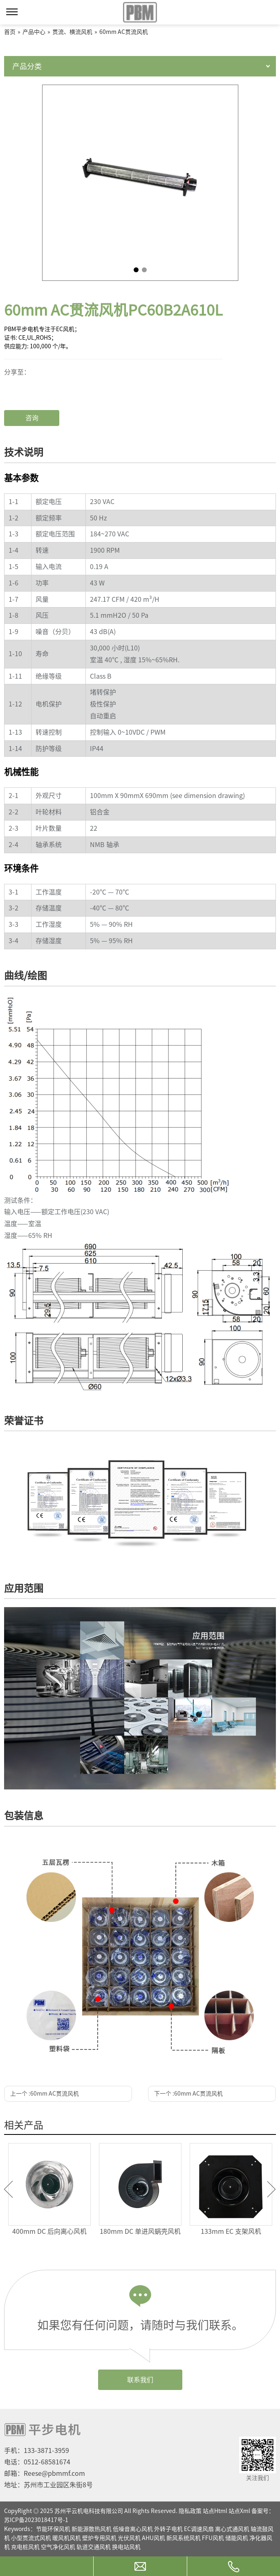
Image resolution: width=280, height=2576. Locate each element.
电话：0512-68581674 (37, 2462)
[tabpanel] (140, 182)
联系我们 (140, 2379)
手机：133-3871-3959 (36, 2450)
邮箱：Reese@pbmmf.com (44, 2473)
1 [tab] (136, 269)
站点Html (215, 2511)
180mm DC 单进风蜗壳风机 (140, 2231)
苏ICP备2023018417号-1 (36, 2520)
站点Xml (239, 2511)
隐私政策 (190, 2511)
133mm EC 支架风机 (231, 2231)
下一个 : (188, 2093)
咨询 (31, 418)
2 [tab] (144, 269)
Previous (8, 2189)
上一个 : (44, 2093)
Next (271, 2189)
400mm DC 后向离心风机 (49, 2231)
